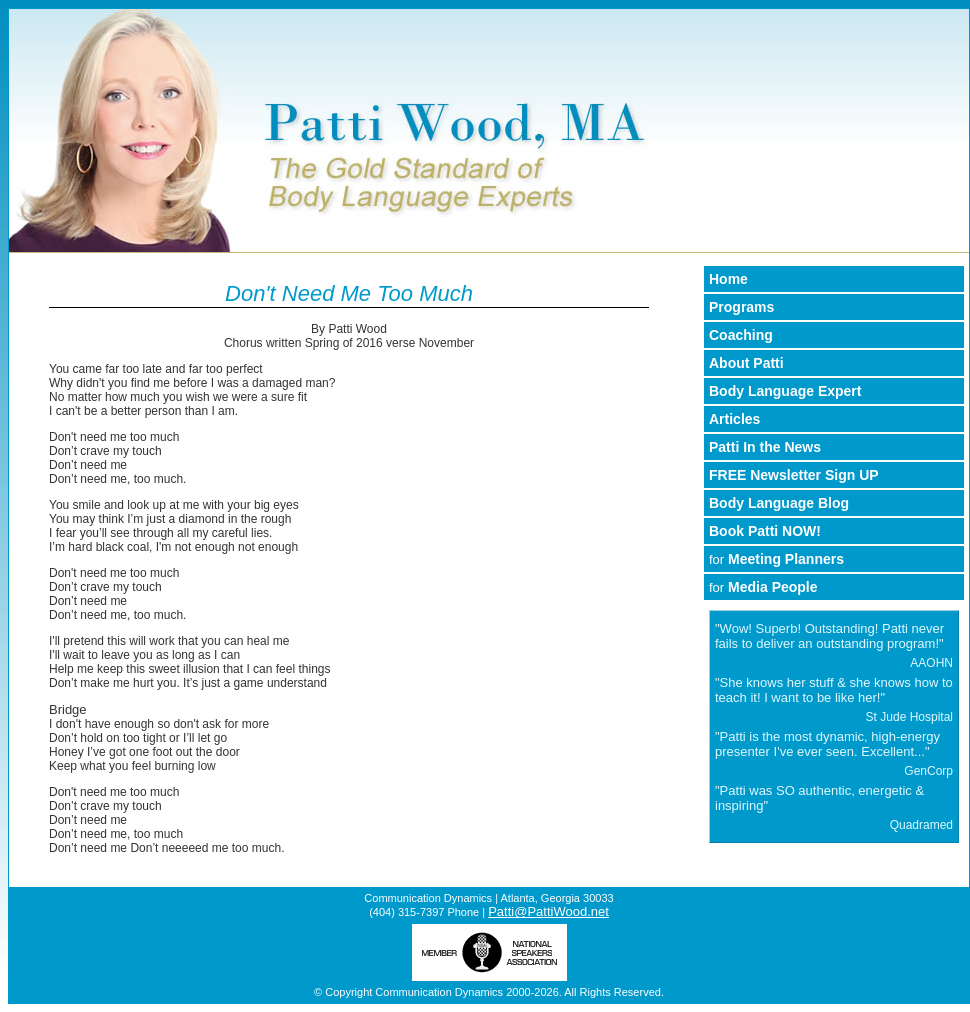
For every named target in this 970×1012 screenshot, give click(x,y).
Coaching (741, 335)
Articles (734, 419)
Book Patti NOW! (765, 531)
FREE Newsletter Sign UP (794, 475)
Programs (741, 307)
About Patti (746, 363)
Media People (763, 587)
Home (728, 279)
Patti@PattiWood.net (548, 911)
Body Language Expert (785, 391)
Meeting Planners (776, 559)
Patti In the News (765, 447)
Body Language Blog (779, 503)
